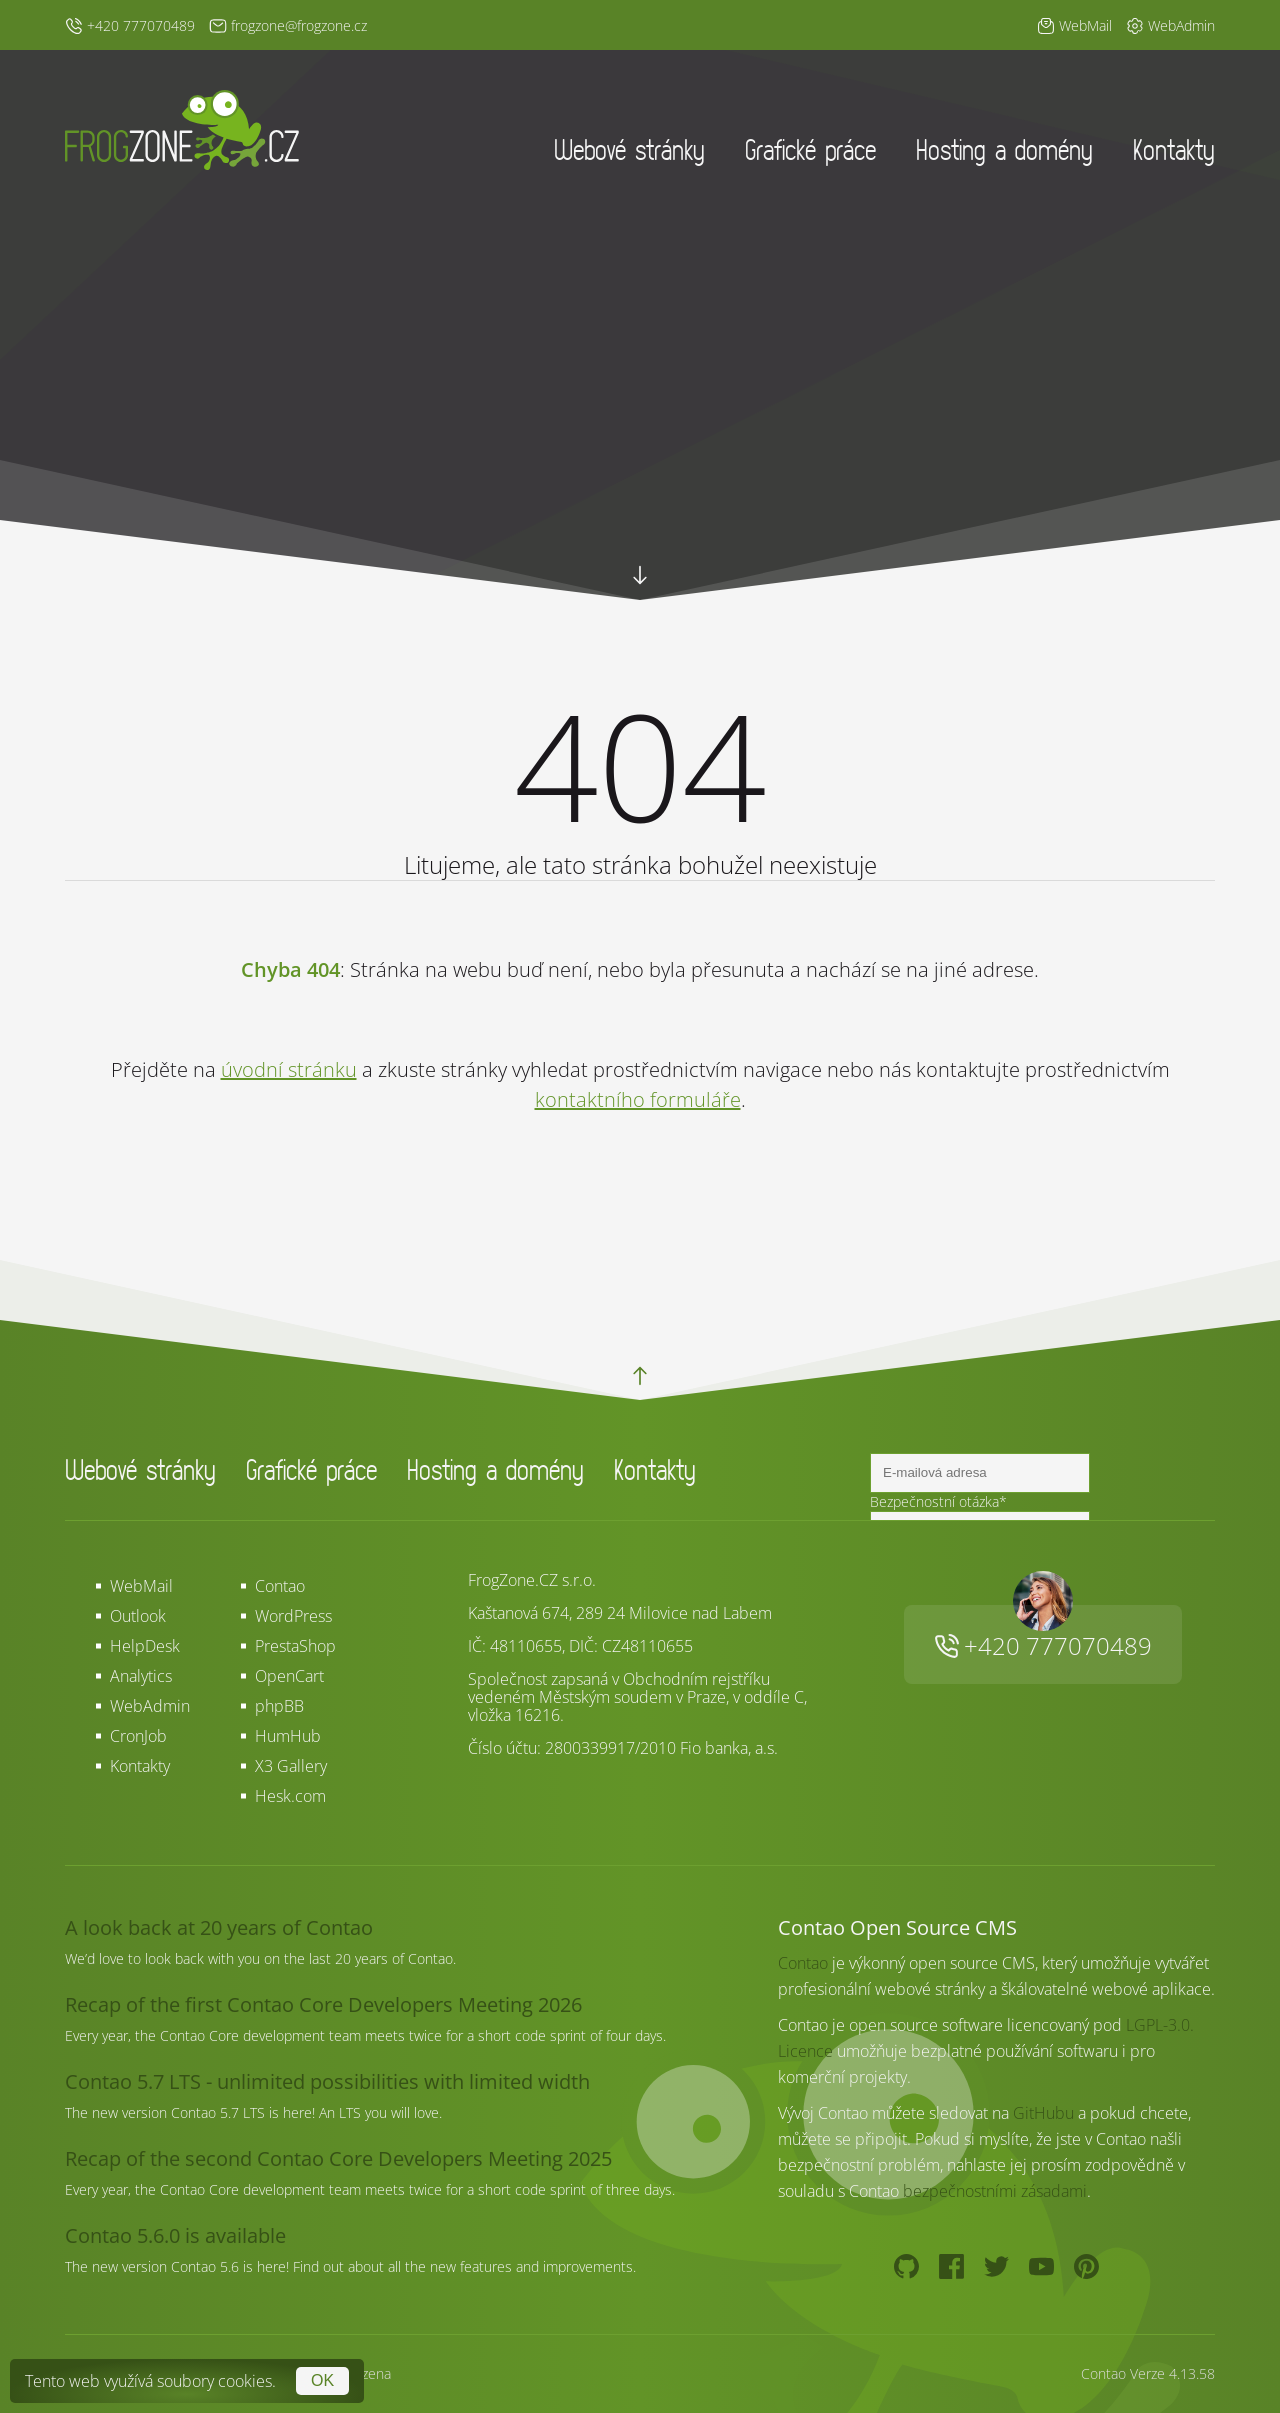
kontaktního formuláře (638, 1099)
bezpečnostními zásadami (995, 2191)
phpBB (279, 1706)
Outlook (138, 1616)
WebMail (141, 1586)
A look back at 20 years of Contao (219, 1927)
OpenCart (289, 1676)
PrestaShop (295, 1646)
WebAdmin (150, 1706)
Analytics (141, 1676)
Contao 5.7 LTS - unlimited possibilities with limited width (327, 2081)
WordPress (293, 1616)
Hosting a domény (1004, 150)
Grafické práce (810, 150)
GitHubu (1043, 2113)
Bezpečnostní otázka (938, 1501)
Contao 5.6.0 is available (175, 2235)
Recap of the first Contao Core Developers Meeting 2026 (323, 2004)
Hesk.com (290, 1796)
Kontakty (1174, 150)
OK (322, 2380)
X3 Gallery (291, 1766)
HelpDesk (145, 1646)
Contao (280, 1586)
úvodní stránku (289, 1069)
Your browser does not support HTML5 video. (640, 450)
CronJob (138, 1736)
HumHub (288, 1736)
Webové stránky (629, 150)
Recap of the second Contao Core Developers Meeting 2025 (338, 2158)
